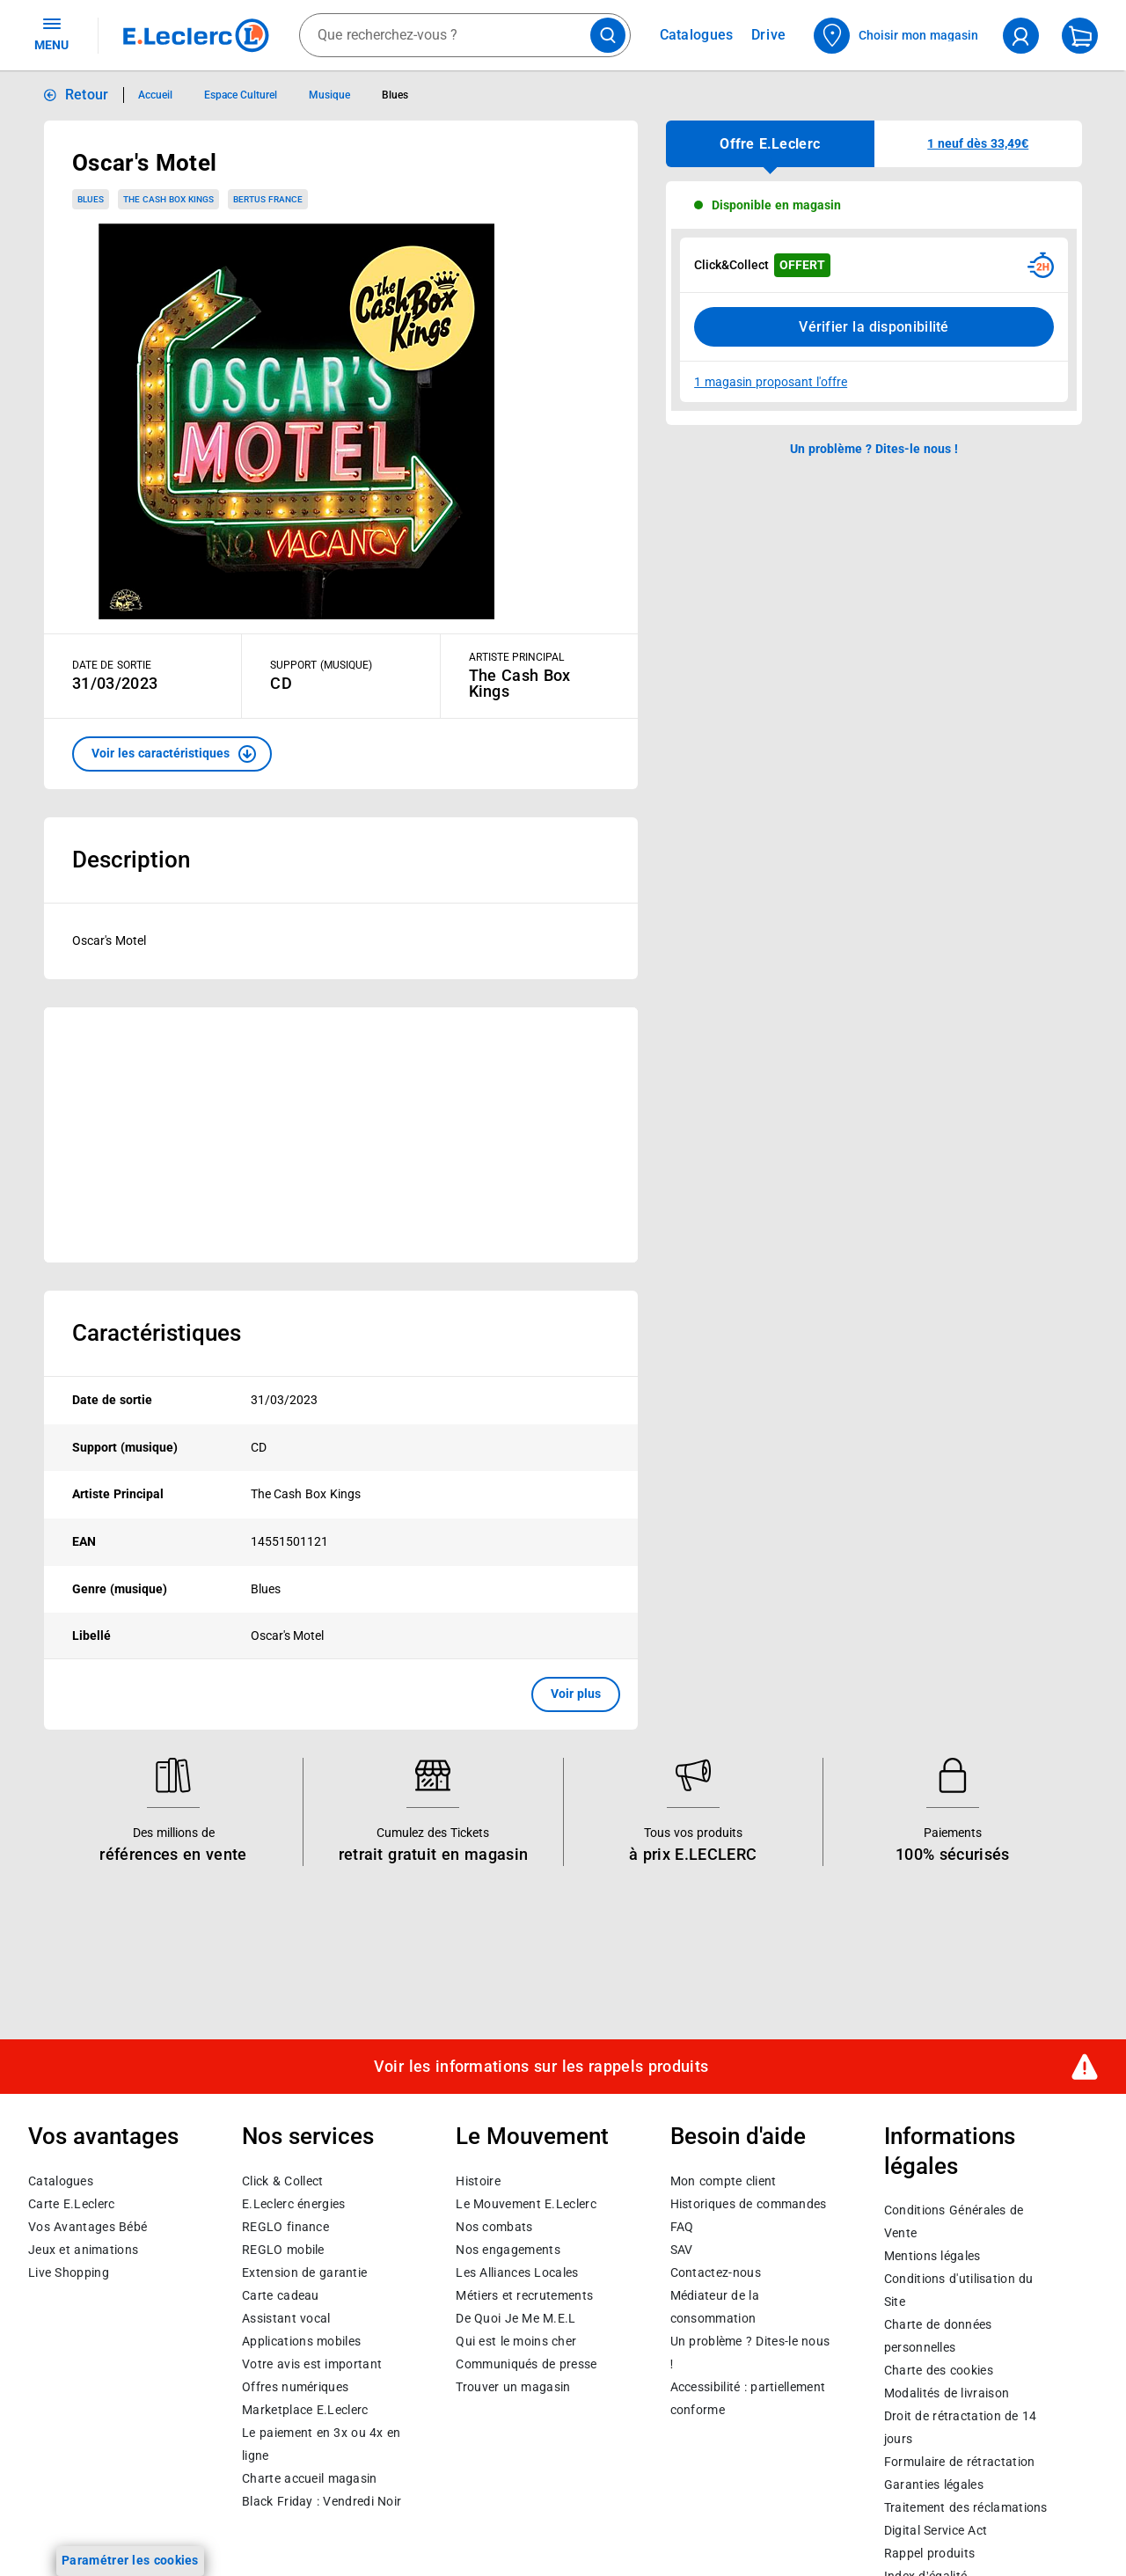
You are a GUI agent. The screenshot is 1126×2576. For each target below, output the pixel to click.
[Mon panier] (1080, 36)
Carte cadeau (280, 2295)
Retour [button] (87, 94)
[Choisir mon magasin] (897, 36)
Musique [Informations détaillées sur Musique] (329, 95)
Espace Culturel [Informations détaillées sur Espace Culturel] (240, 95)
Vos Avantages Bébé (87, 2227)
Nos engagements (507, 2250)
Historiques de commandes (748, 2204)
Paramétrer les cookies (130, 2560)
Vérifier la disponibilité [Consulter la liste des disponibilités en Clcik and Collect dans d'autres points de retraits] (874, 326)
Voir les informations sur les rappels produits (541, 2067)
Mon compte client (723, 2181)
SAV (681, 2250)
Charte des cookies (938, 2370)
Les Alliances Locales (517, 2272)
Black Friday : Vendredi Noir (321, 2501)
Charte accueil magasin (309, 2478)
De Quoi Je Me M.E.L (515, 2318)
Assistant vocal (286, 2318)
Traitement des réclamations (966, 2507)
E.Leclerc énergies (293, 2204)
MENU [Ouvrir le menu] (51, 33)
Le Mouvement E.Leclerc (526, 2204)
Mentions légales (932, 2256)
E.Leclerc (305, 2410)
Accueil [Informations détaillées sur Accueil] (155, 95)
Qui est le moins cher (516, 2341)
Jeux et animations (83, 2250)
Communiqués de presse (526, 2364)
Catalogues (60, 2181)
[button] (172, 754)
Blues (90, 199)
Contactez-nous (715, 2272)
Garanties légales (933, 2484)
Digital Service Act (936, 2530)
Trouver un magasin (513, 2387)
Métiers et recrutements (524, 2295)
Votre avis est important (312, 2364)
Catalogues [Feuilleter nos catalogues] (697, 35)
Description (131, 859)
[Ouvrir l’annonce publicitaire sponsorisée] (341, 1135)
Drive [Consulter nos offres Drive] (769, 34)
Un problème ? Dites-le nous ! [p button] (874, 449)
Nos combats (494, 2227)
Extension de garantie (304, 2272)
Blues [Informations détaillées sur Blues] (395, 95)
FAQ (682, 2227)
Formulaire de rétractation (959, 2462)
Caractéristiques (156, 1333)
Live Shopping (68, 2272)
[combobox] (465, 35)
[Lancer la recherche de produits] (607, 35)
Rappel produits (929, 2553)
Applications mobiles (301, 2341)
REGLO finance (285, 2227)
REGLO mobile (283, 2250)
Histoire (478, 2181)
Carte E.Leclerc (71, 2204)
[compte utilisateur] (1021, 36)
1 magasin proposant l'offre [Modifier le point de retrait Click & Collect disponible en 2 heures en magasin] (770, 382)
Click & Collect (282, 2181)
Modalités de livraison (946, 2393)
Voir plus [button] (576, 1694)
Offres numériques (295, 2387)
